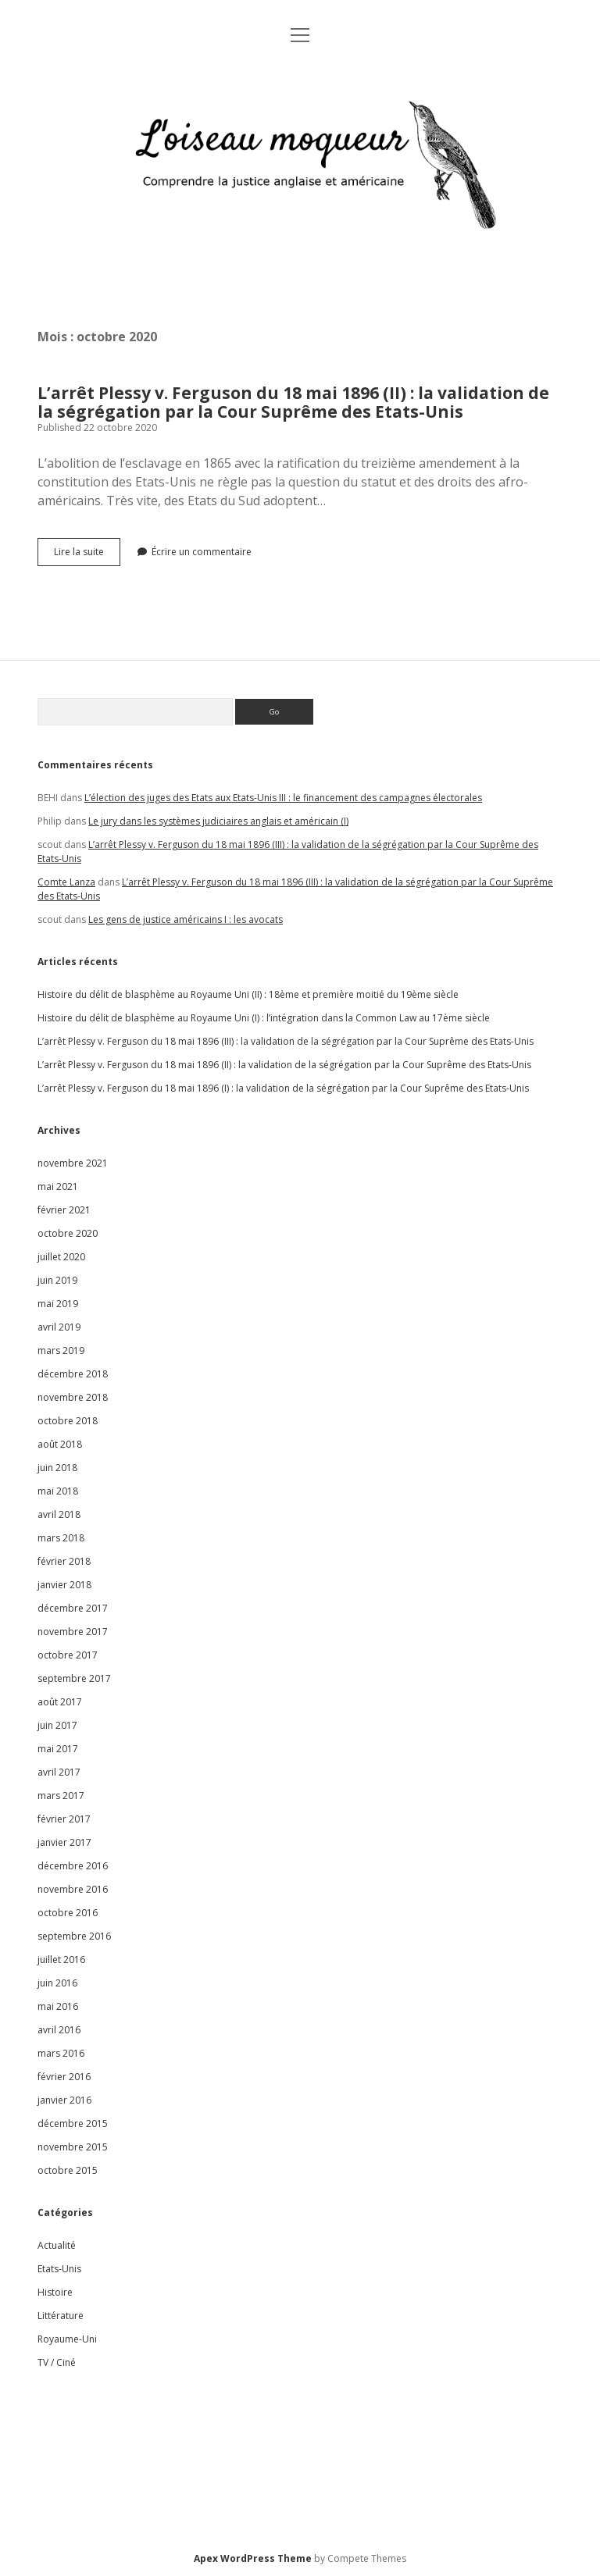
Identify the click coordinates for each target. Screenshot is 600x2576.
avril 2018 (59, 1514)
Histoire (55, 2292)
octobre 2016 (68, 1912)
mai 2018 (58, 1491)
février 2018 (64, 1561)
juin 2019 (57, 1280)
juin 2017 (57, 1725)
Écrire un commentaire (202, 551)
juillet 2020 (61, 1256)
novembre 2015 (73, 2147)
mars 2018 (61, 1538)
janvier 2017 (64, 1842)
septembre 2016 (74, 1936)
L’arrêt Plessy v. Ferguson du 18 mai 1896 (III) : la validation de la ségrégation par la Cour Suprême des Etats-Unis (286, 1041)
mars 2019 (61, 1350)
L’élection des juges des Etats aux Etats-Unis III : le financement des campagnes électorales (283, 797)
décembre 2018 (73, 1374)
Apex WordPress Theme (253, 2558)
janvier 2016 (64, 2100)
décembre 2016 (73, 1865)
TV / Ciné (57, 2362)
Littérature (61, 2315)
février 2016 (64, 2076)
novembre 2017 (73, 1631)
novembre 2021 (73, 1163)
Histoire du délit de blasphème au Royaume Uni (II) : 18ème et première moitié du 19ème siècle (248, 994)
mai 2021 (58, 1186)
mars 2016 (61, 2053)
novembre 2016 (73, 1889)
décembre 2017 (73, 1608)
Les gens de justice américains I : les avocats (185, 919)
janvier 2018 (64, 1584)
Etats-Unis (59, 2268)
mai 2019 (58, 1303)
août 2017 (60, 1701)
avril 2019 (59, 1327)
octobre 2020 (68, 1233)
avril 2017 (59, 1772)
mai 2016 (58, 2006)
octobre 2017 (68, 1655)
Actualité (57, 2245)
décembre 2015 (73, 2123)
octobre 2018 (68, 1420)
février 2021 (64, 1210)
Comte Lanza (66, 882)
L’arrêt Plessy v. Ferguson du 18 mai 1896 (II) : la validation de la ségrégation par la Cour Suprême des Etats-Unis (293, 402)
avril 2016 (59, 2029)
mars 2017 (61, 1795)
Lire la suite (87, 555)
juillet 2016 (61, 1959)
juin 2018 (57, 1467)
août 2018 (60, 1444)
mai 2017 (58, 1748)
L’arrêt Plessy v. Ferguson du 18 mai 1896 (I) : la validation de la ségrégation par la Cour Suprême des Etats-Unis (283, 1088)
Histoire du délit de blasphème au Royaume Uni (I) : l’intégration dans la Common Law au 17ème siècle (264, 1017)
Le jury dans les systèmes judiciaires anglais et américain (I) (218, 821)
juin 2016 (57, 1983)
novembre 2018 (73, 1397)
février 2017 (64, 1819)
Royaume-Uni (67, 2339)
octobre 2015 (68, 2170)
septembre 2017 (74, 1678)
